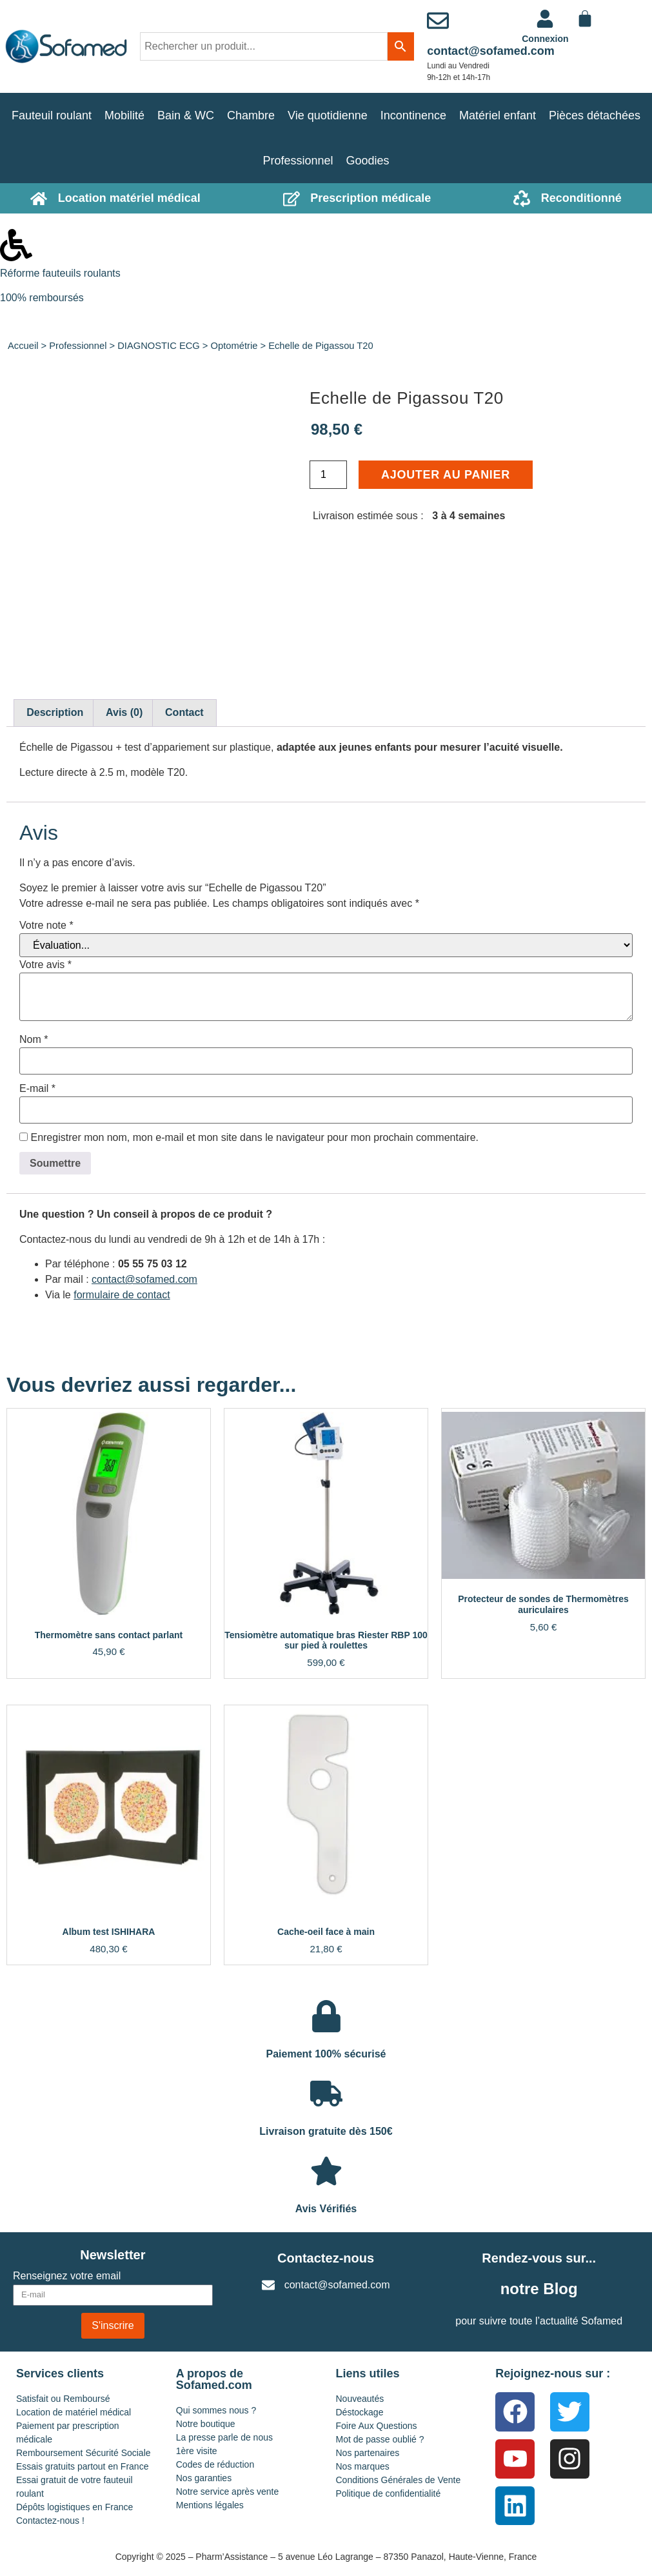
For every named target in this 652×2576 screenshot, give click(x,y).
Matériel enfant (497, 115)
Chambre (251, 115)
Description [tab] (54, 712)
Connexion (545, 39)
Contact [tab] (184, 712)
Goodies (368, 160)
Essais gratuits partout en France (82, 2466)
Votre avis (45, 965)
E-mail (37, 1089)
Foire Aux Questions (376, 2426)
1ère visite (196, 2451)
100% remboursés (42, 297)
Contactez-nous (325, 2258)
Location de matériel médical (73, 2412)
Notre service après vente (227, 2491)
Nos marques (363, 2466)
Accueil (23, 346)
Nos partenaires (368, 2453)
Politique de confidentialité (388, 2493)
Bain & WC (185, 115)
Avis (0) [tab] (124, 712)
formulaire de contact (122, 1294)
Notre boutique (205, 2424)
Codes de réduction (215, 2464)
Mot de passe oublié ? (380, 2439)
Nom (33, 1040)
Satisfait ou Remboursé (63, 2398)
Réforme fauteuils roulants (60, 273)
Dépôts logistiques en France (74, 2507)
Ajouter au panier (445, 474)
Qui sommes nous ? (216, 2410)
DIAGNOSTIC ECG (158, 346)
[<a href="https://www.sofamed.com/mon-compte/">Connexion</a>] (545, 19)
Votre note (46, 925)
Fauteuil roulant (52, 115)
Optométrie (234, 346)
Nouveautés (360, 2398)
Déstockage (360, 2412)
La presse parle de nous (224, 2437)
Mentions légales (210, 2505)
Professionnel (297, 160)
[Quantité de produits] (328, 475)
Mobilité (124, 115)
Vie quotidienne (328, 115)
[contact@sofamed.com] (438, 21)
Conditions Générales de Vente (398, 2480)
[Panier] (585, 19)
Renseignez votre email (67, 2276)
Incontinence (413, 115)
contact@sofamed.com (491, 51)
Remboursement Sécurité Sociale (83, 2453)
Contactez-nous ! (50, 2520)
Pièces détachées (594, 115)
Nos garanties (204, 2478)
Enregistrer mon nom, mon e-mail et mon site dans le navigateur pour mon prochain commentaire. (254, 1138)
